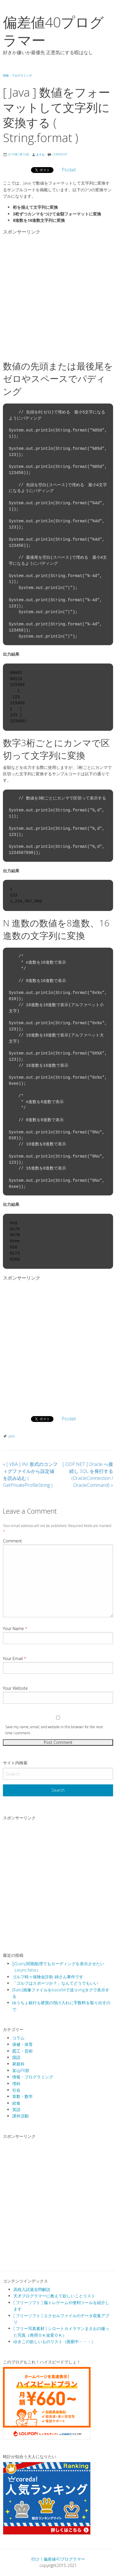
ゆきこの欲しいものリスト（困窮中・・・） (54, 2341)
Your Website (15, 1688)
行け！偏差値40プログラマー (58, 2559)
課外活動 (20, 2116)
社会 (16, 2090)
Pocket (69, 170)
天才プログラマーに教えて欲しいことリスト (54, 2296)
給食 (16, 2103)
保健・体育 (22, 2044)
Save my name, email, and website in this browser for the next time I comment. (54, 1729)
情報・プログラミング (17, 75)
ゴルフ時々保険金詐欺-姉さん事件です (47, 1976)
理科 (16, 2083)
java (11, 1436)
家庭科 (18, 2064)
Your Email (14, 1658)
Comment (12, 1541)
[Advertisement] (58, 295)
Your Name (15, 1628)
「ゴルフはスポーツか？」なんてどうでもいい (55, 1983)
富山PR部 (20, 2070)
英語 (16, 2109)
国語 (16, 2057)
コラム (18, 2038)
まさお (40, 154)
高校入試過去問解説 (31, 2289)
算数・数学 (22, 2096)
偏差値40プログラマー (53, 31)
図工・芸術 (22, 2051)
